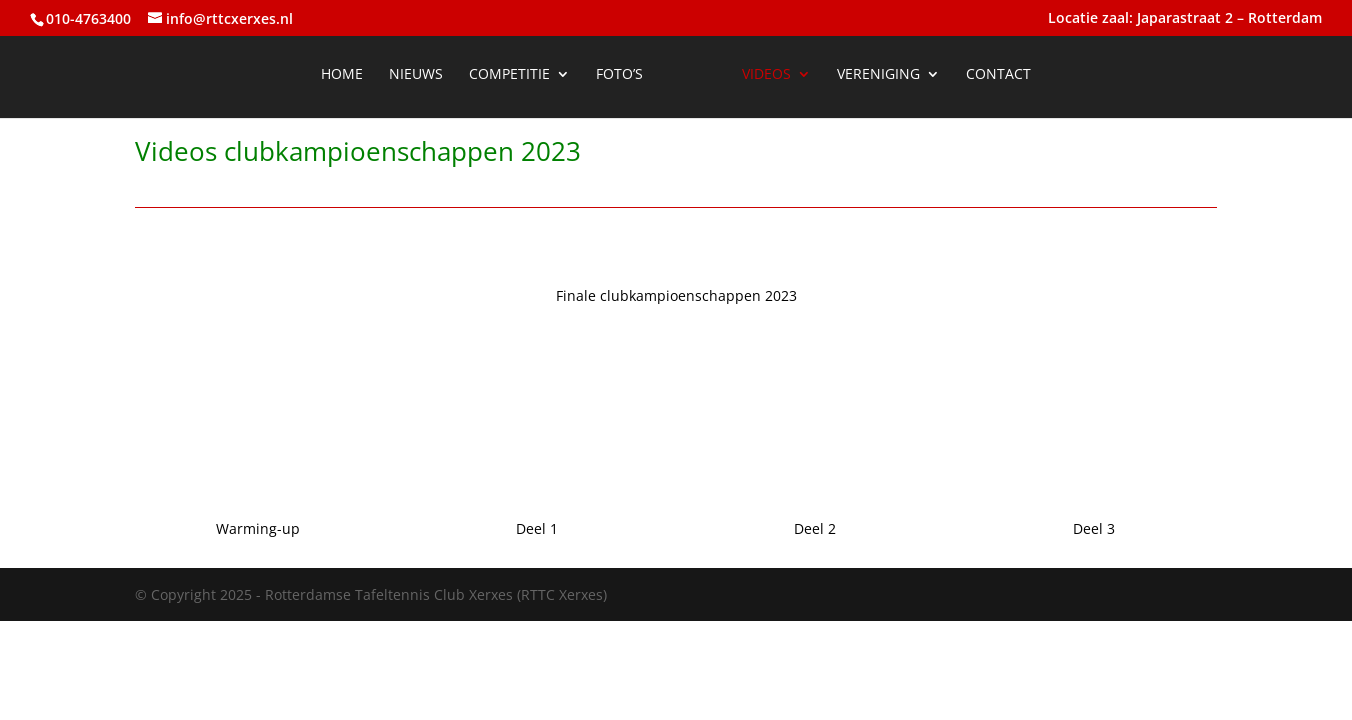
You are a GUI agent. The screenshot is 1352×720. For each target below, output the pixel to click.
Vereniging (878, 75)
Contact (998, 75)
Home (342, 75)
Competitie (509, 75)
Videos (766, 75)
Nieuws (416, 75)
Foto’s (619, 75)
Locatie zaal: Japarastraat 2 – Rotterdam (1185, 19)
